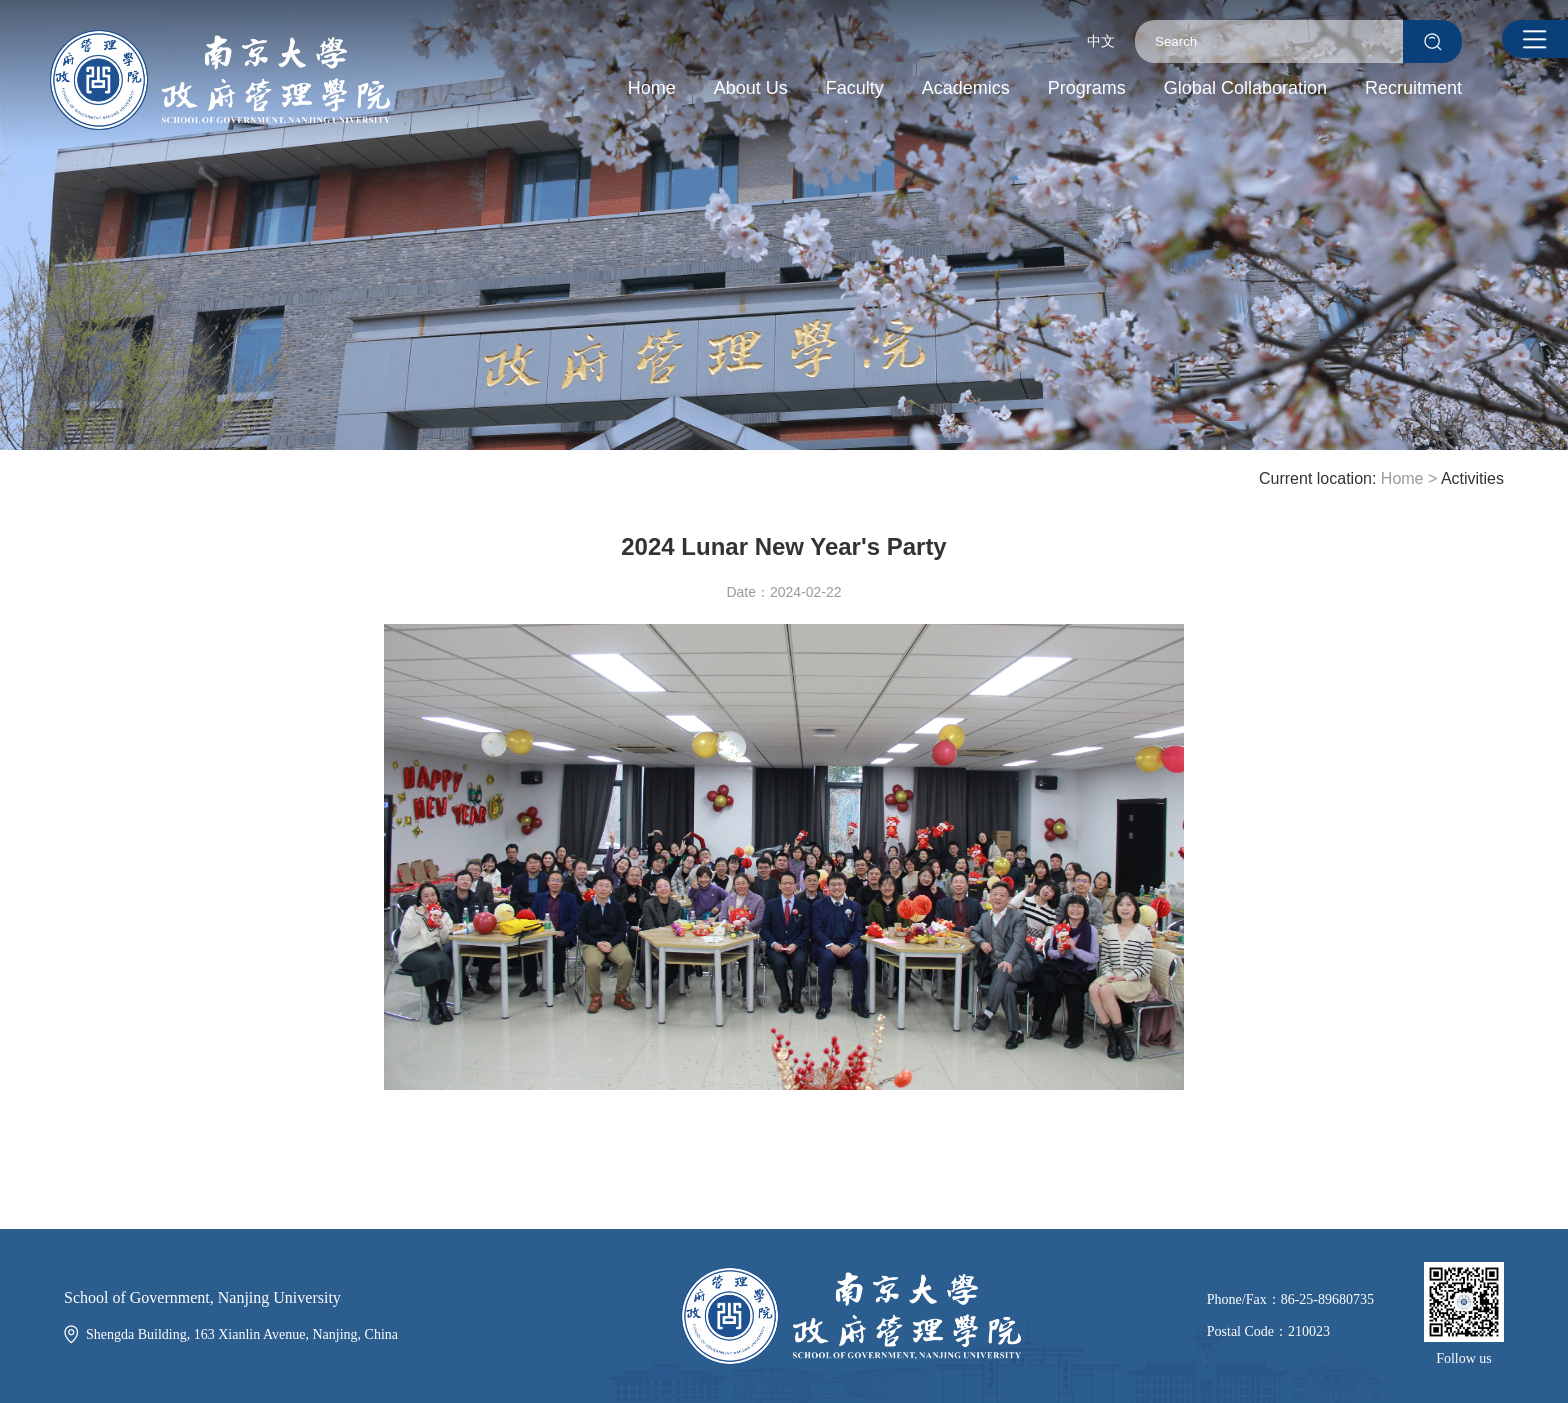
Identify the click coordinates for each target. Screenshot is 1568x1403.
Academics (966, 88)
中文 (1101, 41)
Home (652, 88)
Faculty (855, 88)
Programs (1087, 88)
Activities (1472, 478)
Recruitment (1413, 88)
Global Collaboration (1245, 88)
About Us (751, 88)
